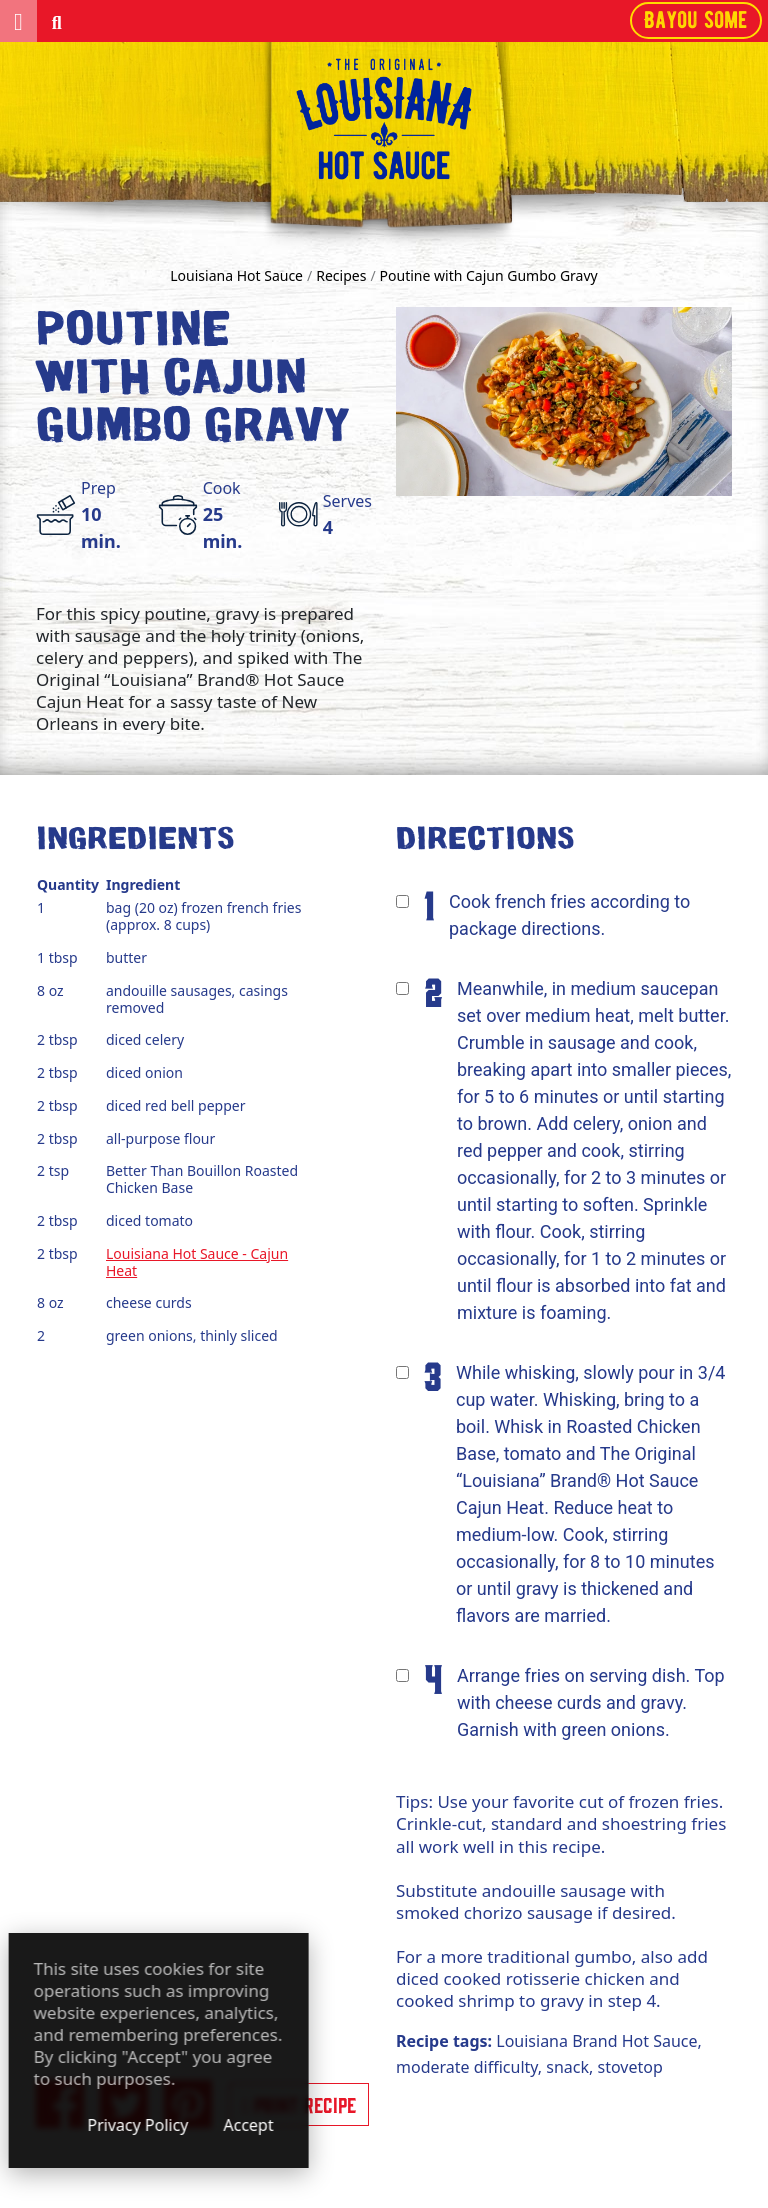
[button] (18, 21)
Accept (380, 2125)
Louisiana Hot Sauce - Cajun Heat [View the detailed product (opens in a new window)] (197, 1262)
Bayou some (696, 19)
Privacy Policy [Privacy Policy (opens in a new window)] (269, 2125)
